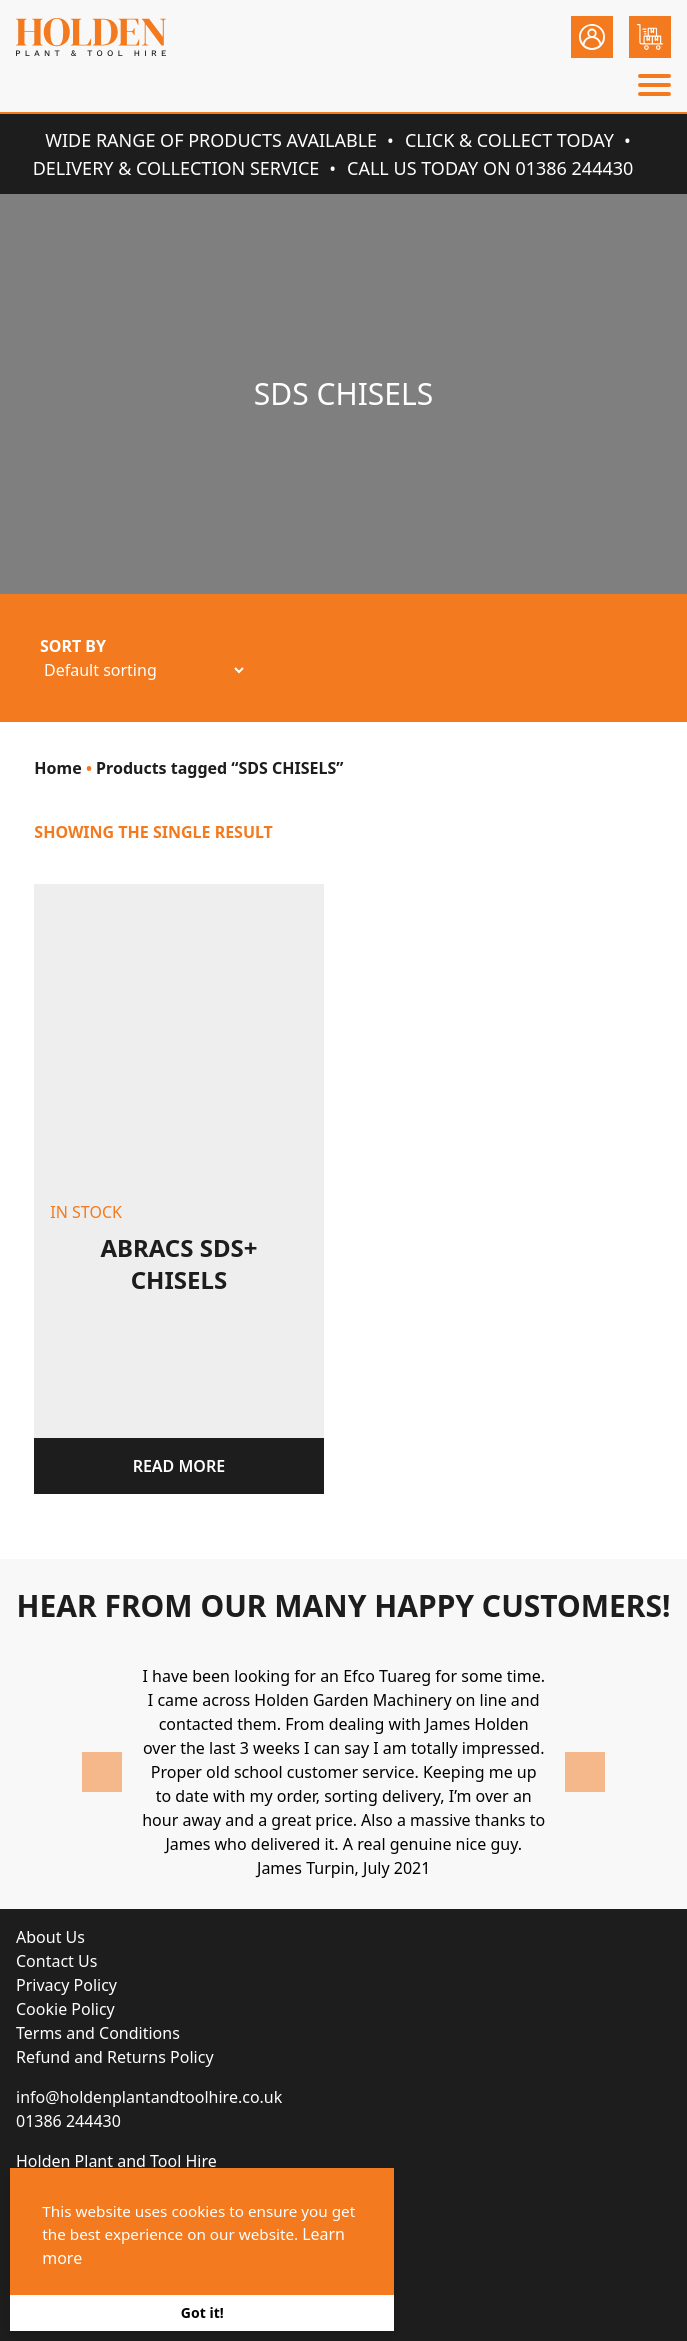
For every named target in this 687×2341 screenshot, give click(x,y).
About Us (50, 1937)
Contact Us (56, 1961)
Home (57, 768)
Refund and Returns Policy (115, 2057)
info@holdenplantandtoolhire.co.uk (149, 2097)
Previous (102, 1772)
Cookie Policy (65, 2009)
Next (585, 1772)
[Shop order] (143, 670)
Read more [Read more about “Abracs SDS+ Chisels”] (179, 1466)
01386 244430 (68, 2121)
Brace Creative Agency (258, 2289)
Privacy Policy (66, 1985)
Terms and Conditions (98, 2033)
